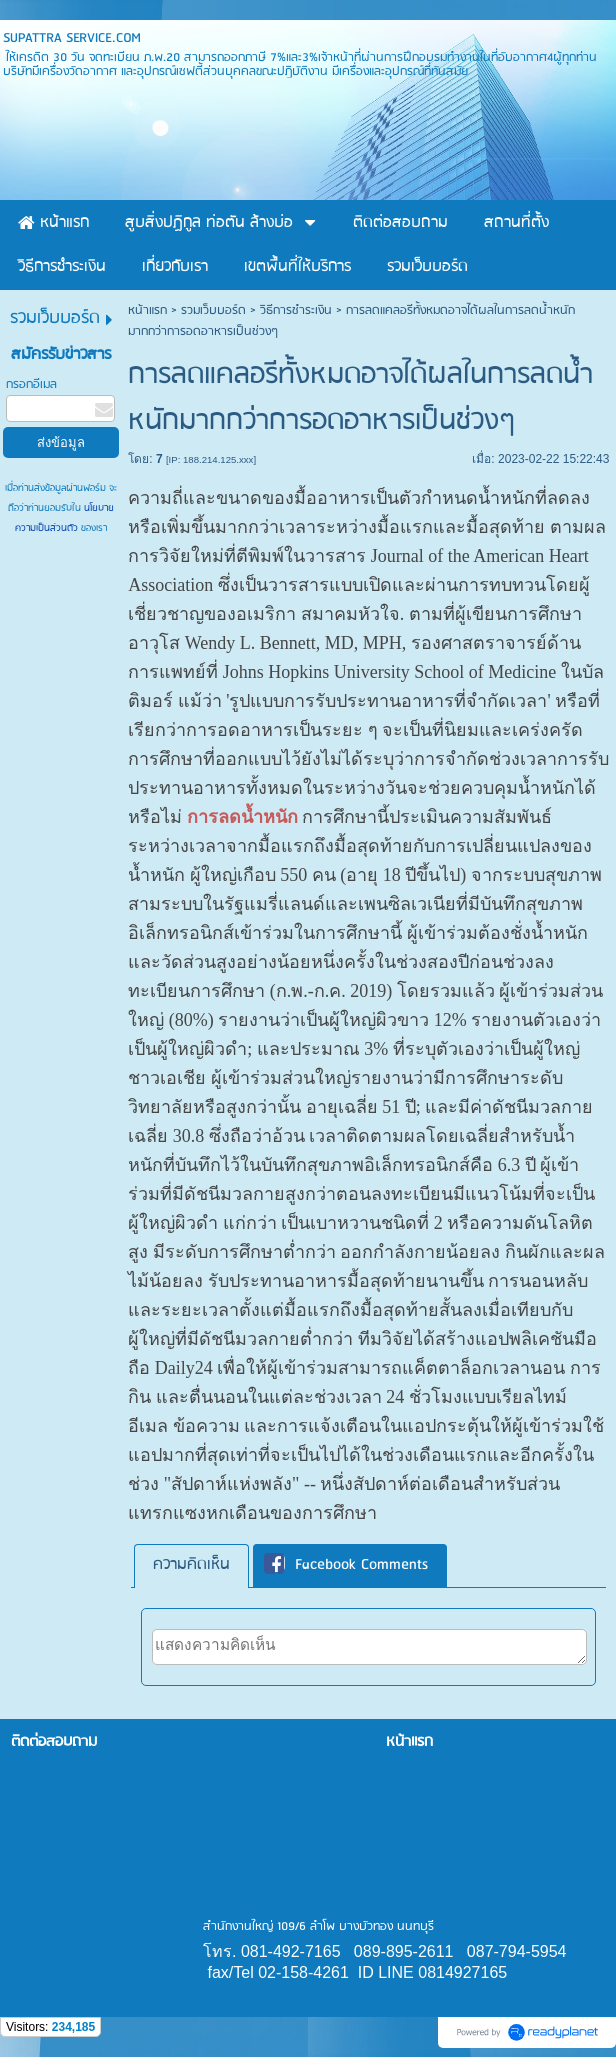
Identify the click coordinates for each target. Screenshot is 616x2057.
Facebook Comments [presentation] (346, 1566)
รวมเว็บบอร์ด (213, 310)
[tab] (191, 1565)
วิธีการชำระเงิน (296, 310)
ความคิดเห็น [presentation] (191, 1565)
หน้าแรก (147, 310)
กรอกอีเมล (31, 384)
